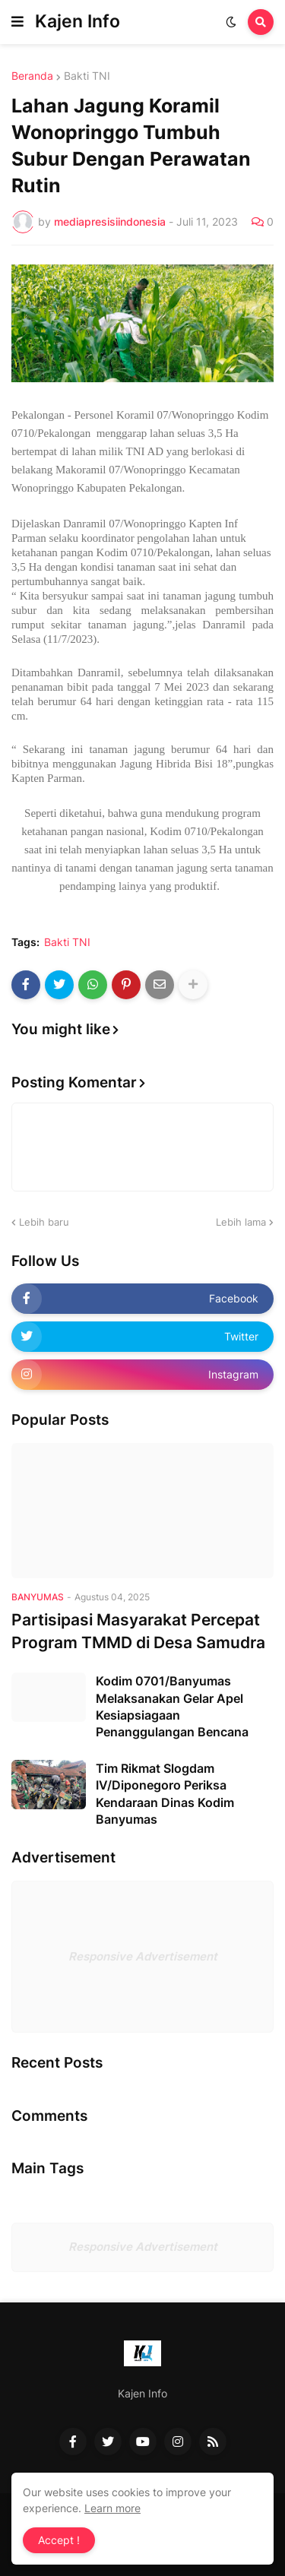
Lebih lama (241, 1222)
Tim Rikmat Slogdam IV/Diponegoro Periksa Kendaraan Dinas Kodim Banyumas (165, 1794)
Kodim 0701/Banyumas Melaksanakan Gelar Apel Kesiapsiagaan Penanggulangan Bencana (172, 1706)
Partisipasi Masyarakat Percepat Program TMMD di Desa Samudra (138, 1630)
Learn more (112, 2508)
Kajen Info (77, 21)
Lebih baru (44, 1222)
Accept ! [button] (59, 2539)
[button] (17, 22)
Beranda (32, 76)
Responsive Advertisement (142, 1956)
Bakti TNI (87, 76)
